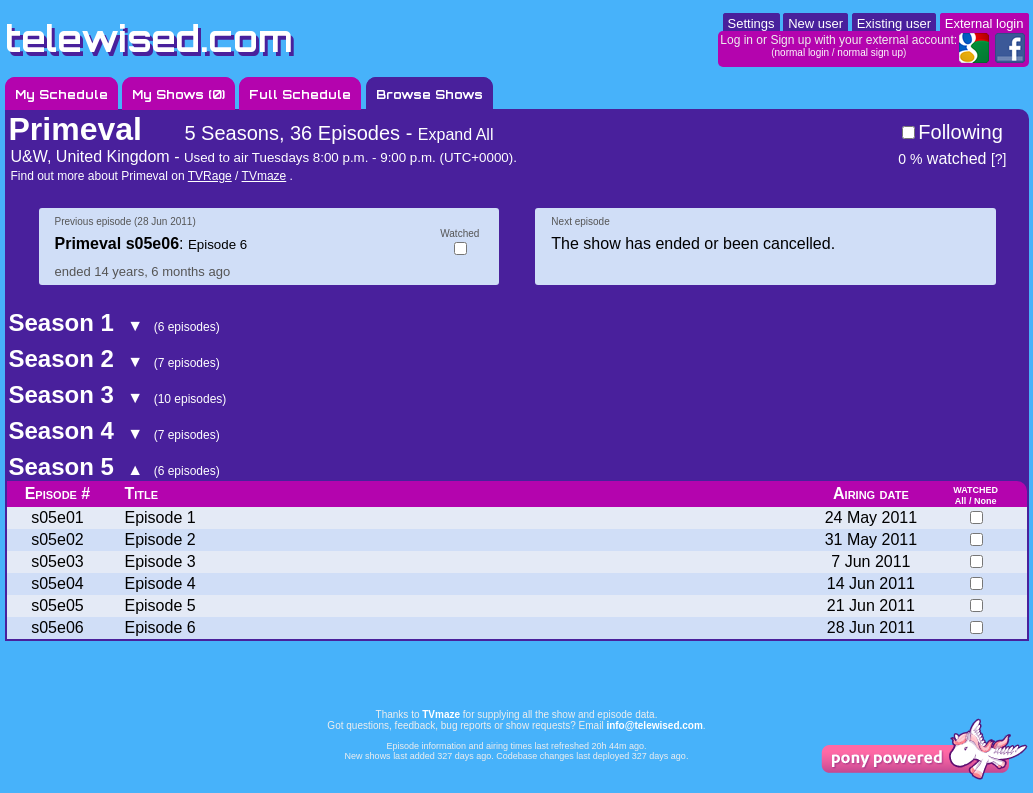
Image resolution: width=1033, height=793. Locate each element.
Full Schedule (300, 94)
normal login (802, 52)
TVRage (210, 176)
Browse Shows (429, 94)
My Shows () (178, 94)
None (985, 501)
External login (984, 23)
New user (815, 23)
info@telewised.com (654, 725)
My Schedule (61, 94)
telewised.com (149, 38)
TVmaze (264, 176)
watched (942, 158)
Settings (751, 23)
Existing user (894, 23)
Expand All (456, 134)
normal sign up (870, 52)
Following (960, 132)
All (961, 501)
